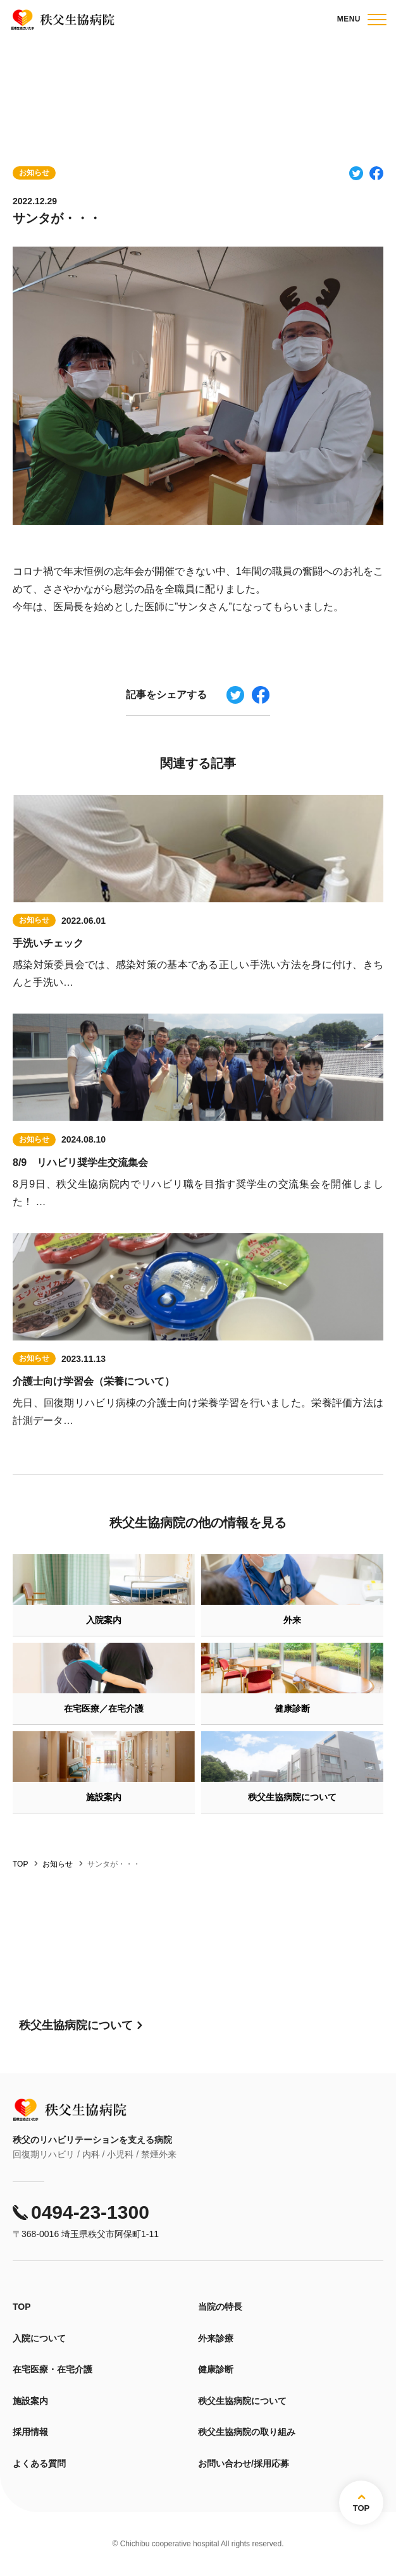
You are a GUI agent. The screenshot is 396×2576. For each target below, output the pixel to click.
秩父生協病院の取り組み (246, 2432)
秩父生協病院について (242, 2401)
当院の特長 (220, 2307)
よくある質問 (39, 2463)
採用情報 (30, 2432)
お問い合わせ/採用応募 (243, 2463)
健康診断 (215, 2369)
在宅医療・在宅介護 (52, 2369)
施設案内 (30, 2401)
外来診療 (215, 2338)
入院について (39, 2338)
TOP (22, 2307)
